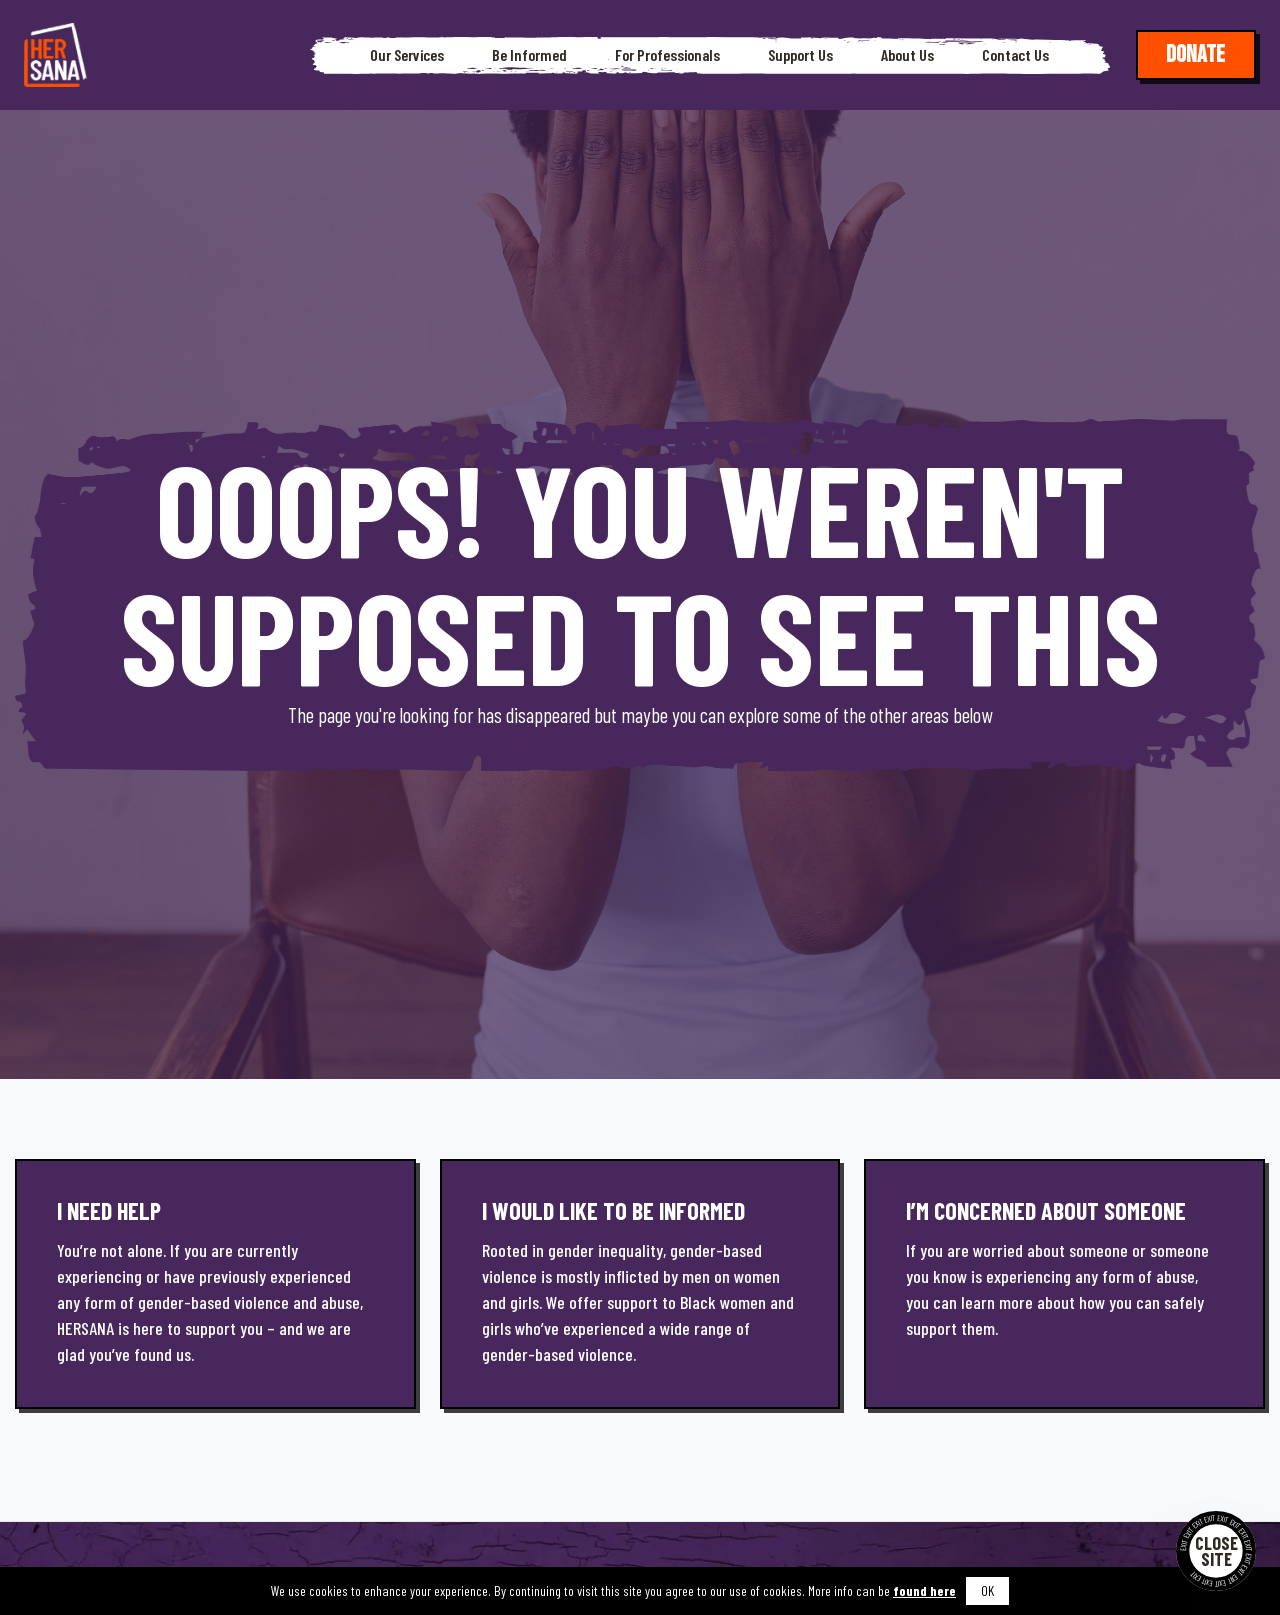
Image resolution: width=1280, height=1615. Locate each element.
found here (924, 1590)
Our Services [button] (407, 55)
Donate (1195, 54)
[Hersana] (55, 55)
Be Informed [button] (529, 55)
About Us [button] (907, 55)
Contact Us (1015, 55)
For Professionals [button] (667, 55)
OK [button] (987, 1590)
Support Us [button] (800, 55)
